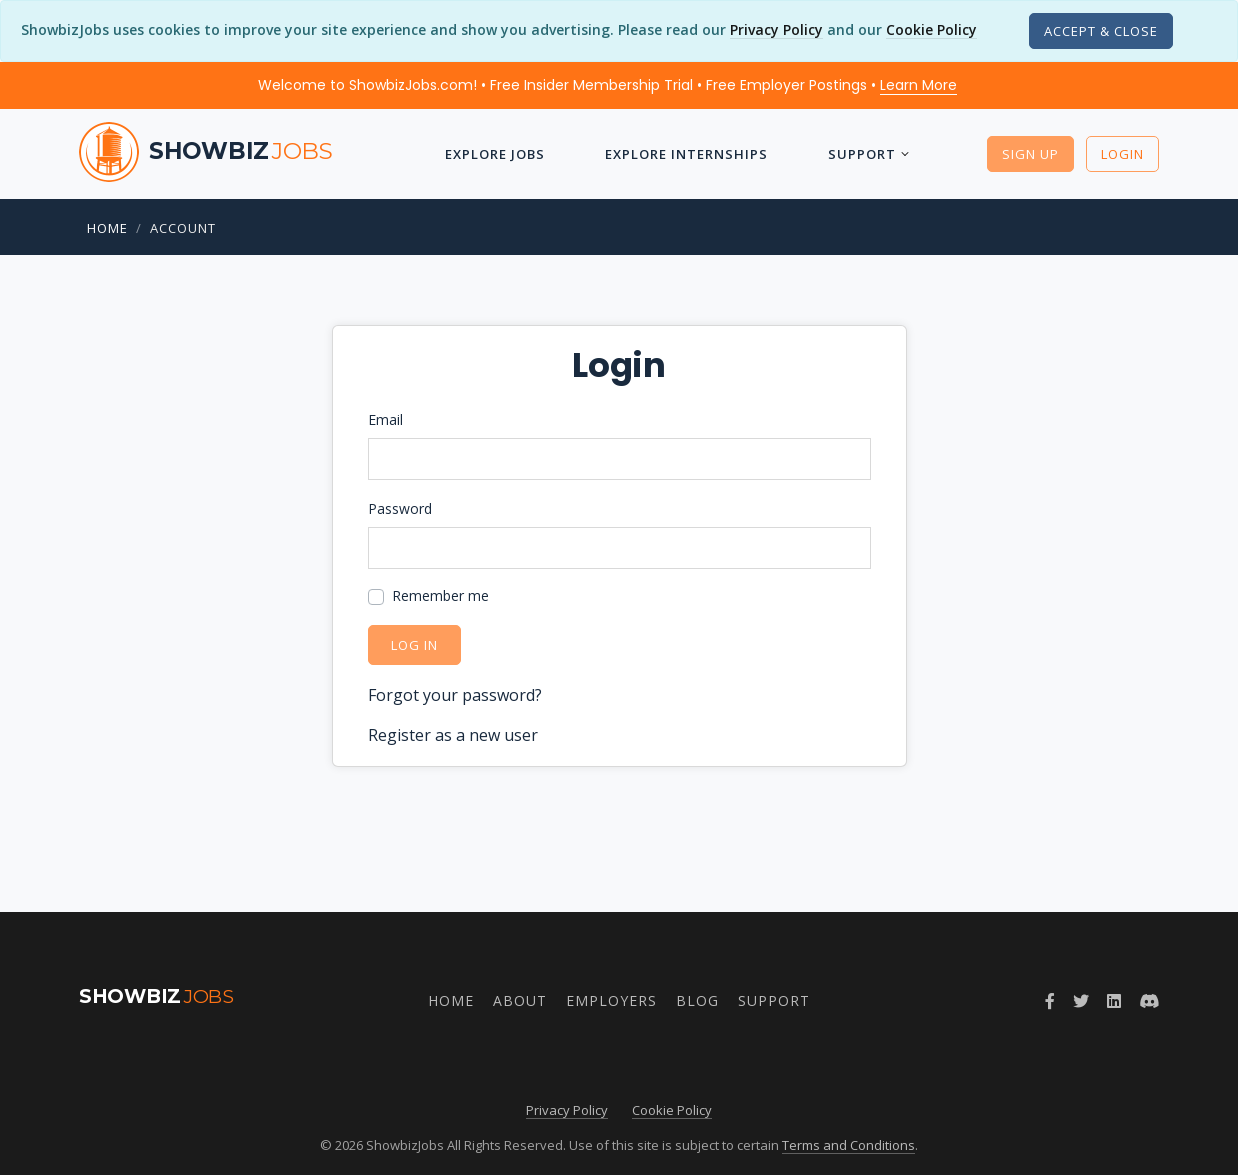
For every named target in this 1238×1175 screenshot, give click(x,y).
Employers (611, 1000)
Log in (414, 645)
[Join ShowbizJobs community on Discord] (1149, 1001)
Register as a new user (453, 735)
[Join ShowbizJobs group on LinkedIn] (1114, 1001)
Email (385, 419)
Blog (697, 1000)
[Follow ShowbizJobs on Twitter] (1081, 1001)
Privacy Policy (776, 29)
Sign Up (1030, 154)
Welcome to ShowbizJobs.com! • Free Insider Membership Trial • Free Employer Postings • (607, 85)
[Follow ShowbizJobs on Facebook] (1050, 1001)
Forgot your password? (455, 695)
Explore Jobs (495, 154)
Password (400, 508)
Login (1122, 154)
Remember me (440, 595)
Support (862, 154)
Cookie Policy (931, 29)
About (520, 1000)
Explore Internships (686, 154)
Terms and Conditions (848, 1145)
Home (107, 228)
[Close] (1101, 31)
